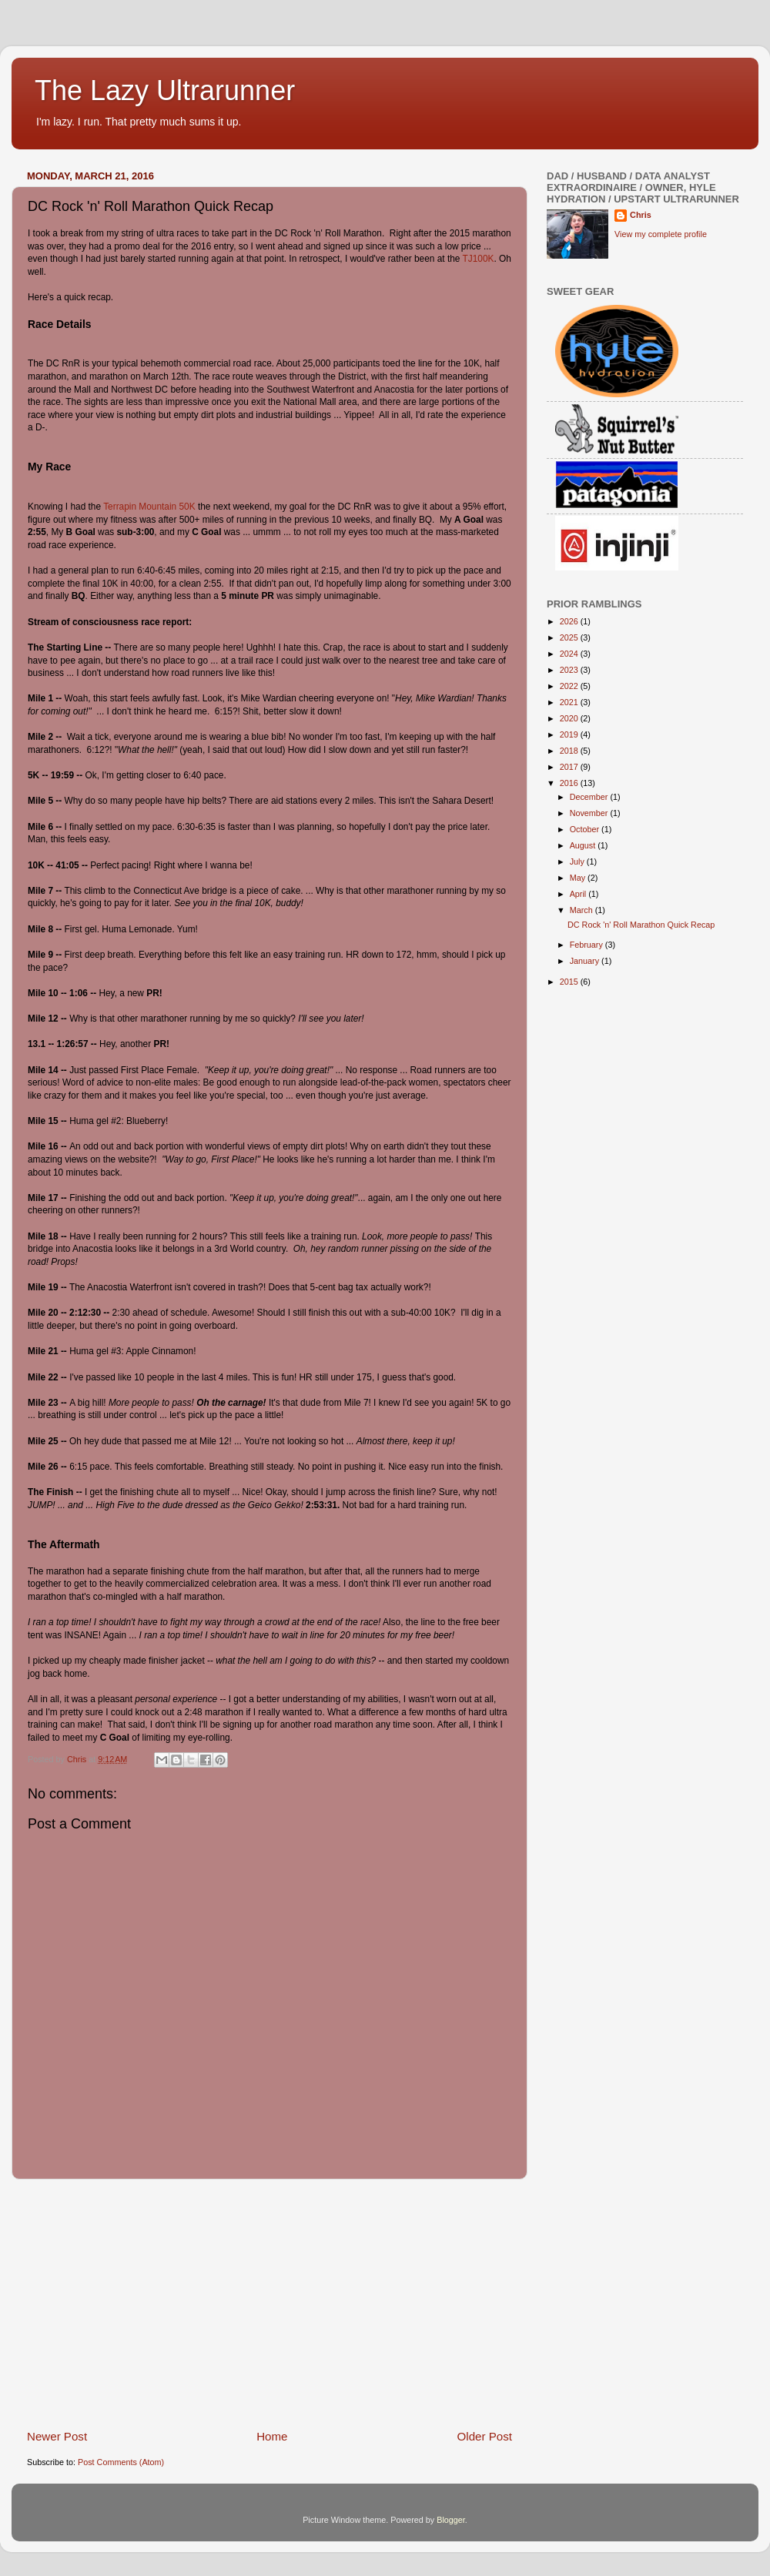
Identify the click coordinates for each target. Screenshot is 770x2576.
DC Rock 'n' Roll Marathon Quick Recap (641, 924)
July (578, 861)
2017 (570, 766)
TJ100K (478, 258)
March (582, 910)
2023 (570, 669)
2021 (570, 702)
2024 (570, 653)
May (579, 877)
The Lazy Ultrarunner (165, 90)
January (585, 960)
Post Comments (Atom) (121, 2462)
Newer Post (57, 2436)
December (590, 796)
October (585, 829)
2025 (570, 637)
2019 (570, 734)
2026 (570, 621)
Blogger (451, 2519)
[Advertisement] (269, 2304)
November (590, 813)
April (579, 893)
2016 (570, 783)
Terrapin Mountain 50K (149, 506)
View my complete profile (660, 234)
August (584, 845)
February (587, 944)
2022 (570, 686)
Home (271, 2436)
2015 (570, 981)
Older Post (484, 2436)
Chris (640, 214)
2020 (570, 718)
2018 (570, 750)
